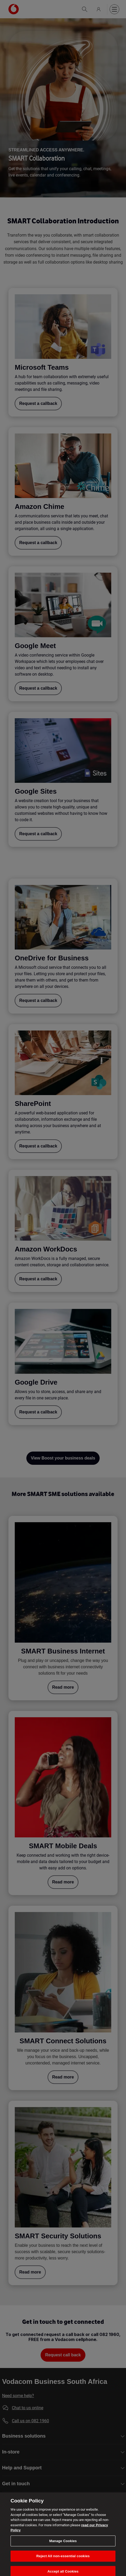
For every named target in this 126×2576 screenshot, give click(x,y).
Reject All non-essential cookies (63, 2562)
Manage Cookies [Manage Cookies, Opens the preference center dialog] (63, 2546)
